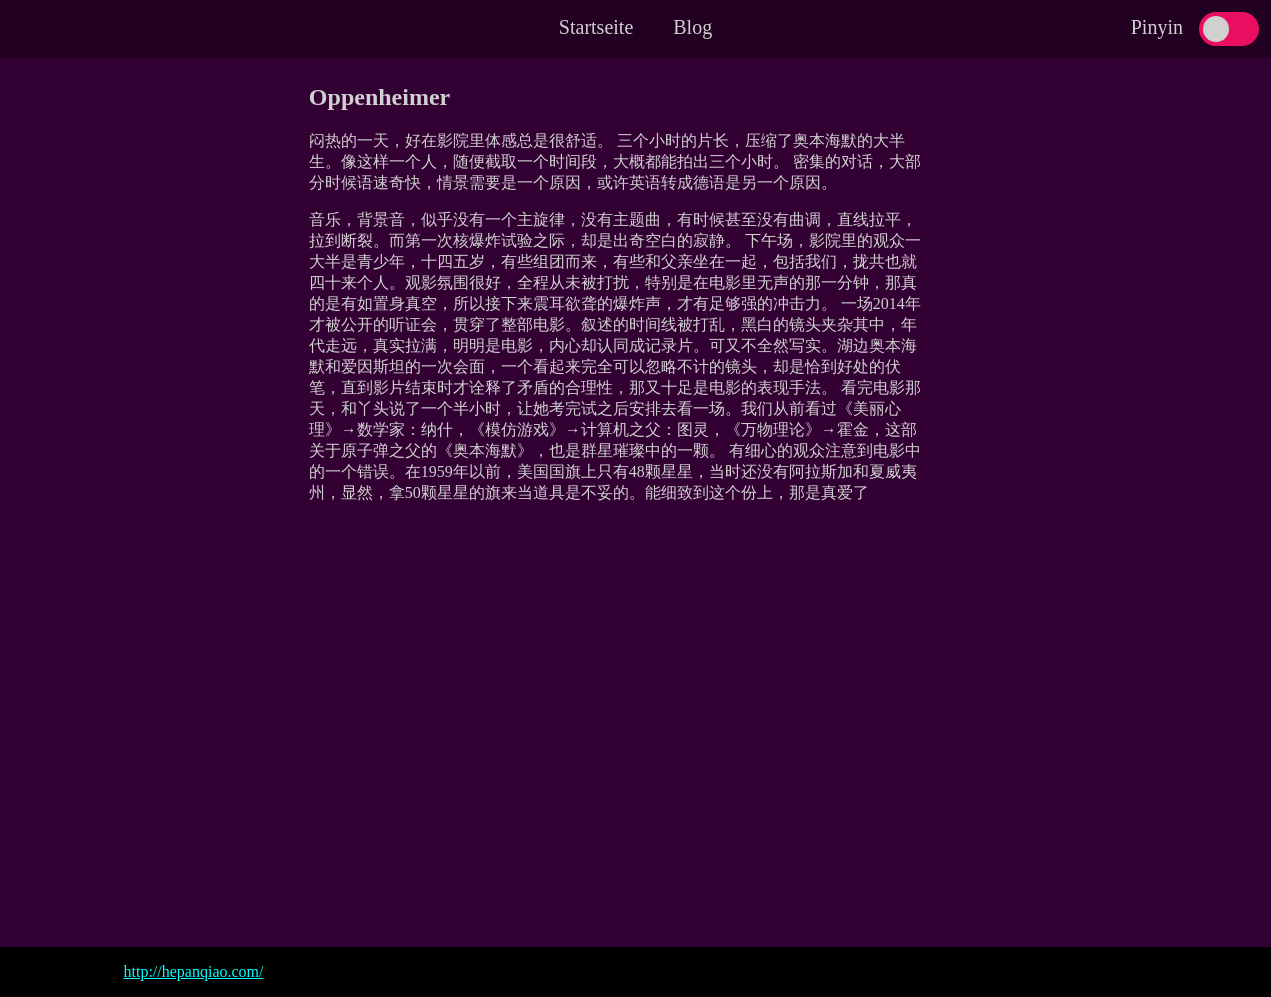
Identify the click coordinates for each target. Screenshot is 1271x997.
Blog (692, 27)
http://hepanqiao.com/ (194, 971)
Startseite (596, 27)
